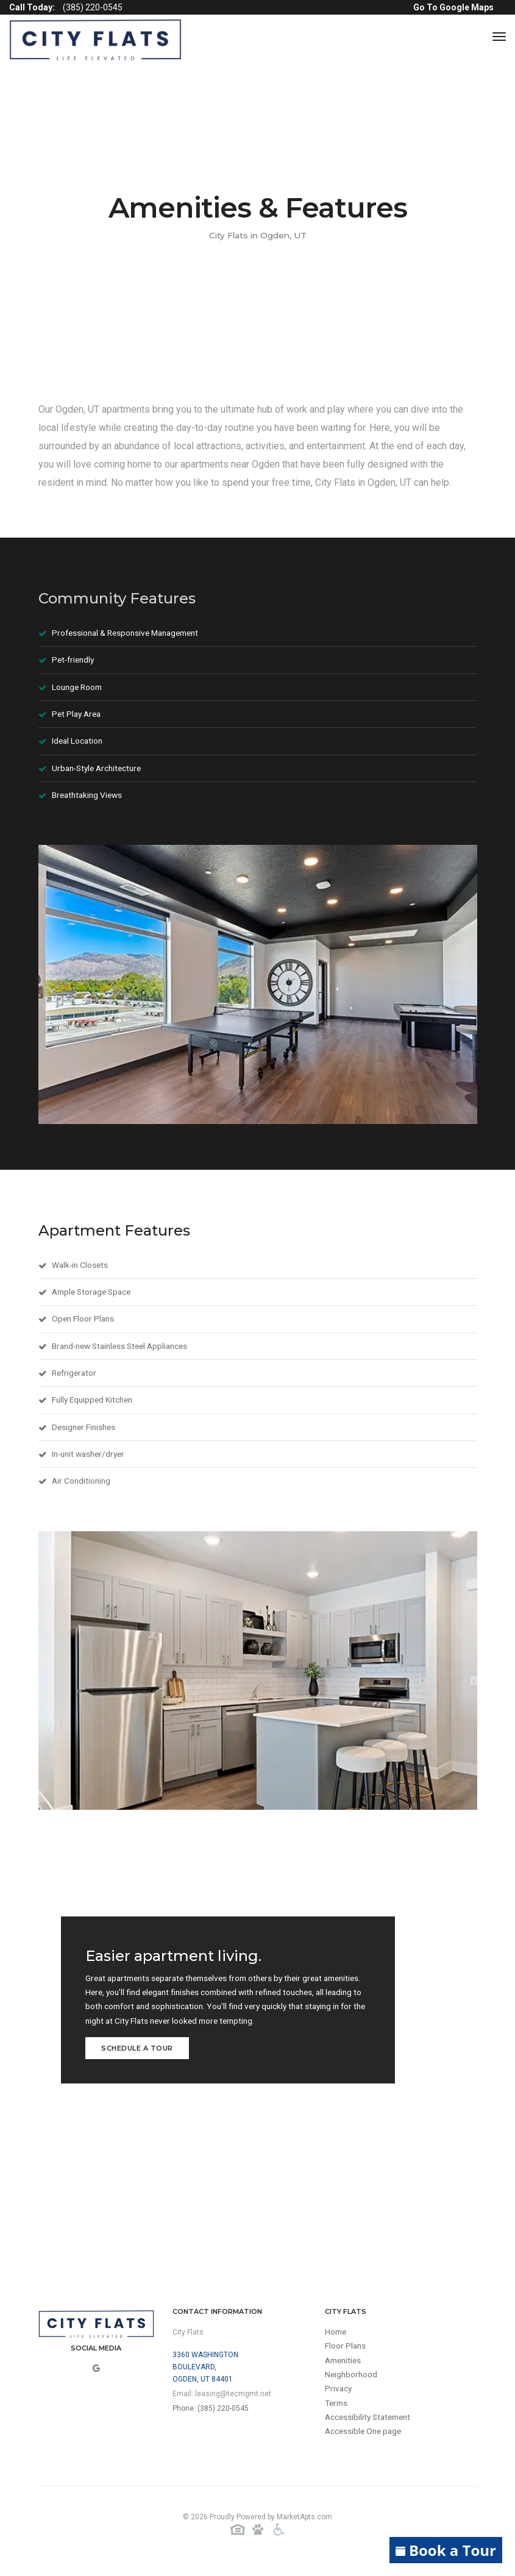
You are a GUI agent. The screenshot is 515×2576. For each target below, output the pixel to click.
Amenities (344, 2370)
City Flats (188, 2340)
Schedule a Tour (137, 2056)
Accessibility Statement (370, 2428)
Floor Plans (346, 2355)
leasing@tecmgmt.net (233, 2402)
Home (336, 2341)
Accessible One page (365, 2443)
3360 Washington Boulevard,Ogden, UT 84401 (205, 2375)
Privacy (339, 2399)
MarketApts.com (304, 2526)
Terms (337, 2414)
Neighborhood (352, 2384)
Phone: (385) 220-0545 (210, 2417)
